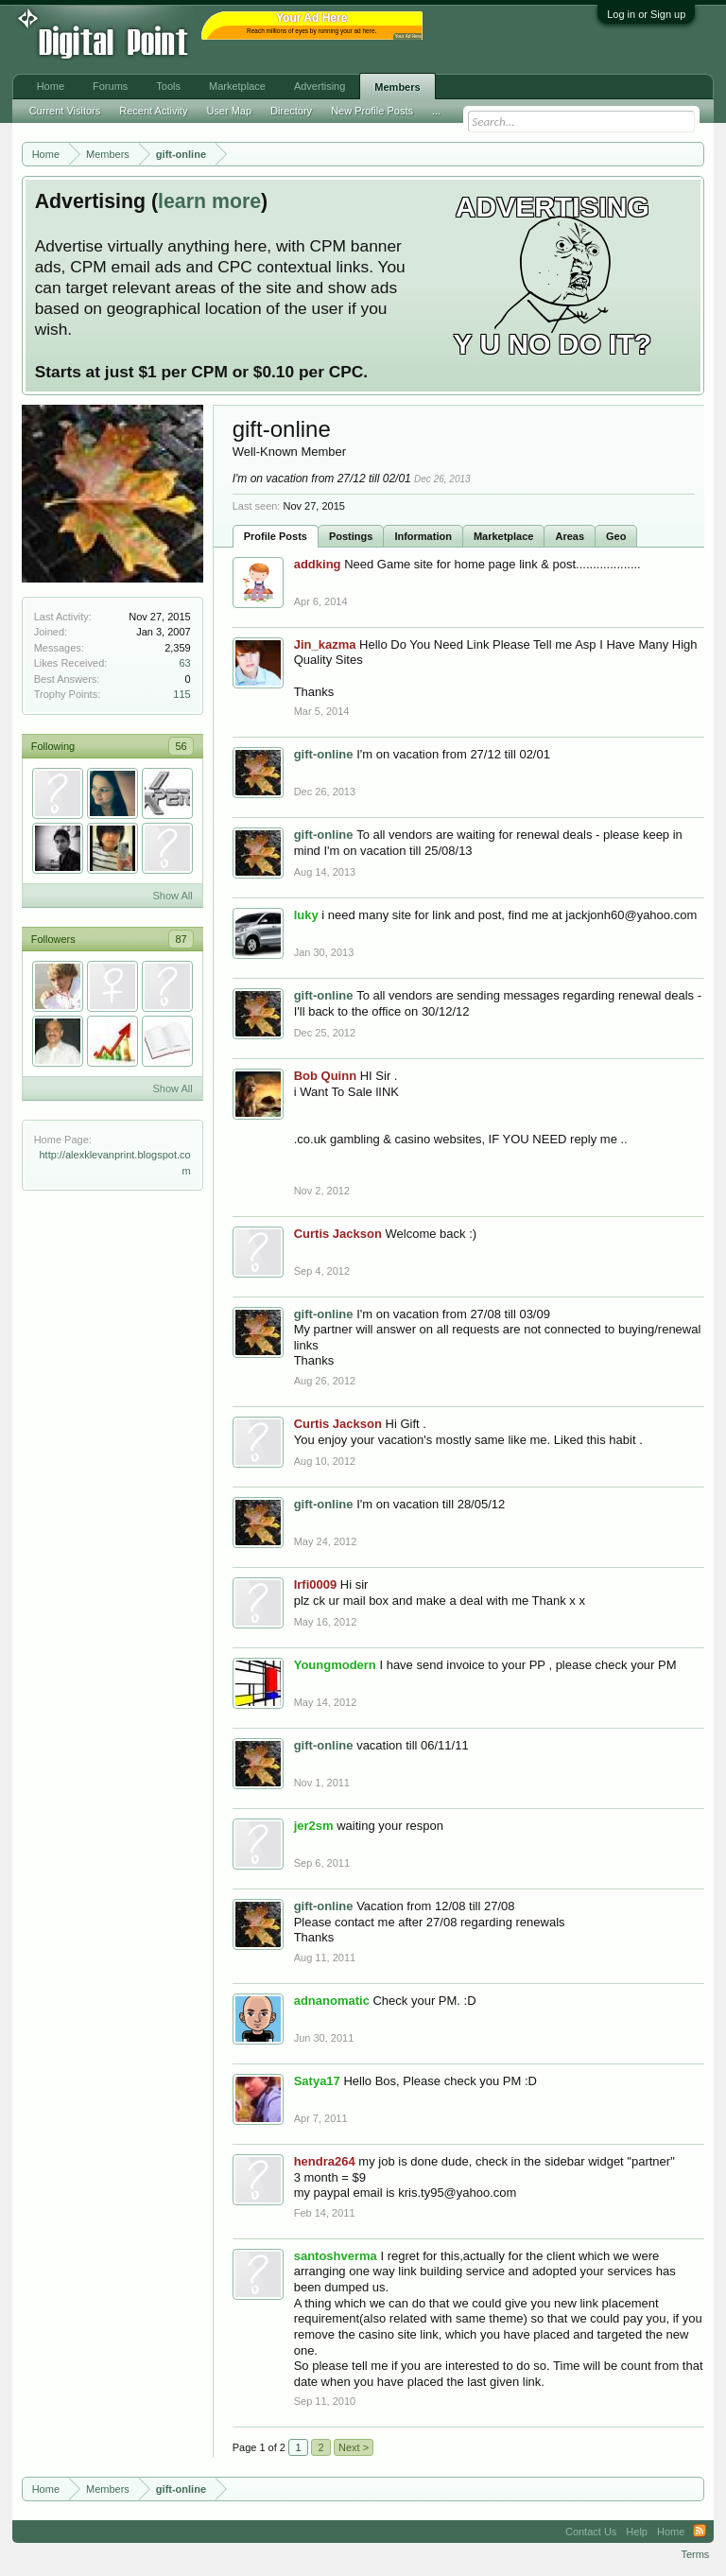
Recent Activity (153, 110)
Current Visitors (65, 110)
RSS (699, 2531)
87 (180, 939)
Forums (110, 86)
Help (637, 2531)
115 (181, 694)
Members (397, 87)
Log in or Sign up (646, 14)
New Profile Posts (372, 110)
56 (180, 746)
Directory (291, 110)
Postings (350, 536)
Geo (616, 536)
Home (50, 86)
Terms (695, 2554)
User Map (228, 110)
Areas (569, 536)
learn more (209, 201)
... (436, 110)
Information (423, 536)
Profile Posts (275, 536)
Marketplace (504, 536)
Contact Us (590, 2531)
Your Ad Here (408, 36)
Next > (353, 2447)
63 (184, 663)
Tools (168, 86)
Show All (172, 895)
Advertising (319, 86)
